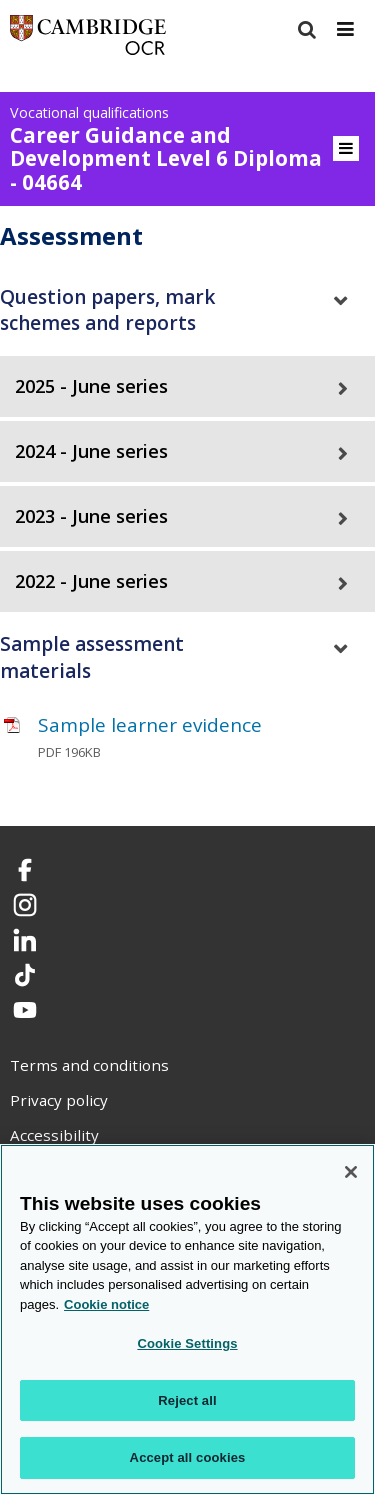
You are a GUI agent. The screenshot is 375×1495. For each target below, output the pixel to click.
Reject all (187, 1400)
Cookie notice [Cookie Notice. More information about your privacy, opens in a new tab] (106, 1304)
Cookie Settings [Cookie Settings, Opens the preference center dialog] (187, 1343)
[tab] (187, 310)
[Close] (351, 1172)
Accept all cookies (188, 1457)
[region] (187, 1319)
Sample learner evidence (150, 725)
